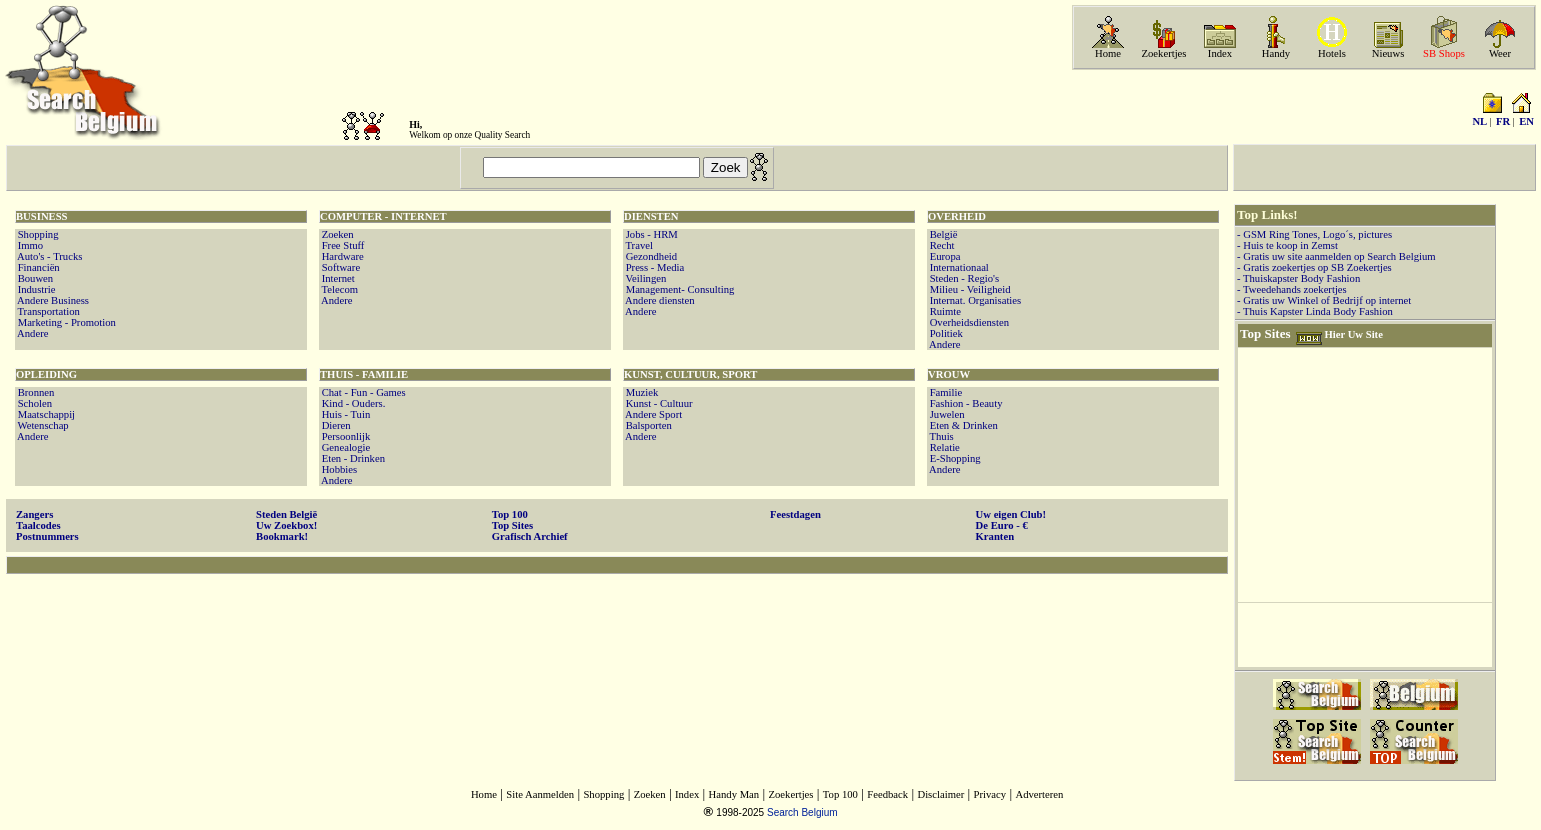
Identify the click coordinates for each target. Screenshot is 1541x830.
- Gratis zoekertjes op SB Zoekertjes (1314, 267)
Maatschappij (45, 414)
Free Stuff (341, 245)
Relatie (943, 447)
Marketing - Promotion (65, 322)
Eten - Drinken (352, 458)
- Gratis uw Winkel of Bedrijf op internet (1324, 300)
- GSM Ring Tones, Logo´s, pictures (1314, 234)
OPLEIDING (46, 374)
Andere (31, 333)
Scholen (33, 403)
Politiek (945, 333)
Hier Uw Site (1353, 334)
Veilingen (644, 278)
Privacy (990, 794)
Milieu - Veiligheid (969, 289)
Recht (941, 245)
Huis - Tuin (344, 414)
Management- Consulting (678, 289)
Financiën (37, 267)
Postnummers (47, 536)
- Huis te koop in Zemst (1287, 245)
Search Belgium (802, 812)
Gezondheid (650, 256)
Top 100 (510, 514)
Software (339, 267)
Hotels (1332, 53)
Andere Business (52, 300)
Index (1220, 53)
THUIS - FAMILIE (364, 374)
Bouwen (34, 278)
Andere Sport (652, 414)
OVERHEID (957, 216)
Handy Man (734, 794)
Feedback (887, 794)
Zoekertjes (1164, 53)
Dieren (335, 425)
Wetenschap (42, 425)
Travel (638, 245)
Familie (944, 392)
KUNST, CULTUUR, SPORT (690, 374)
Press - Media (653, 267)
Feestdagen (795, 514)
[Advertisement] (617, 639)
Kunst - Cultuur (658, 403)
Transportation (47, 311)
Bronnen (34, 392)
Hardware (341, 256)
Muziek (640, 392)
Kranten (995, 536)
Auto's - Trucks (48, 256)
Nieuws (1388, 53)
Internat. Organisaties (974, 300)
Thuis (940, 436)
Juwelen (946, 414)
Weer (1500, 53)
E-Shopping (954, 458)
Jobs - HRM (650, 234)
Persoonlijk (344, 436)
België (942, 234)
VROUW (949, 374)
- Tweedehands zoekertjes (1292, 289)
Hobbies (338, 469)
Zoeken (336, 234)
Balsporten (647, 425)
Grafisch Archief (530, 536)
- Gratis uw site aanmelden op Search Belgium (1336, 256)
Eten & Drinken (962, 425)
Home (1108, 53)
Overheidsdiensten (968, 322)
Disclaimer (940, 794)
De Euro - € (1002, 525)
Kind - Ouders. (352, 403)
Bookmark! (282, 536)
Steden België (286, 514)
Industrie (35, 289)
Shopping (37, 234)
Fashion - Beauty (964, 403)
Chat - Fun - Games (362, 392)
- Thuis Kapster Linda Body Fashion (1315, 311)
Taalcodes (38, 525)
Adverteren (1039, 794)
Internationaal (958, 267)
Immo (29, 245)
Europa (943, 256)
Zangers (34, 514)
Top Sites (512, 525)
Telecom (338, 289)
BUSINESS (42, 216)
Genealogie (344, 447)
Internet (337, 278)
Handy (1276, 53)
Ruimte (944, 311)
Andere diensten (659, 300)
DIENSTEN (651, 216)
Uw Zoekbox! (286, 525)
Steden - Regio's (963, 278)
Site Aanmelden (540, 794)
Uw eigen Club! (1011, 514)
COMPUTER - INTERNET (383, 216)
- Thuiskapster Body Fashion (1298, 278)
